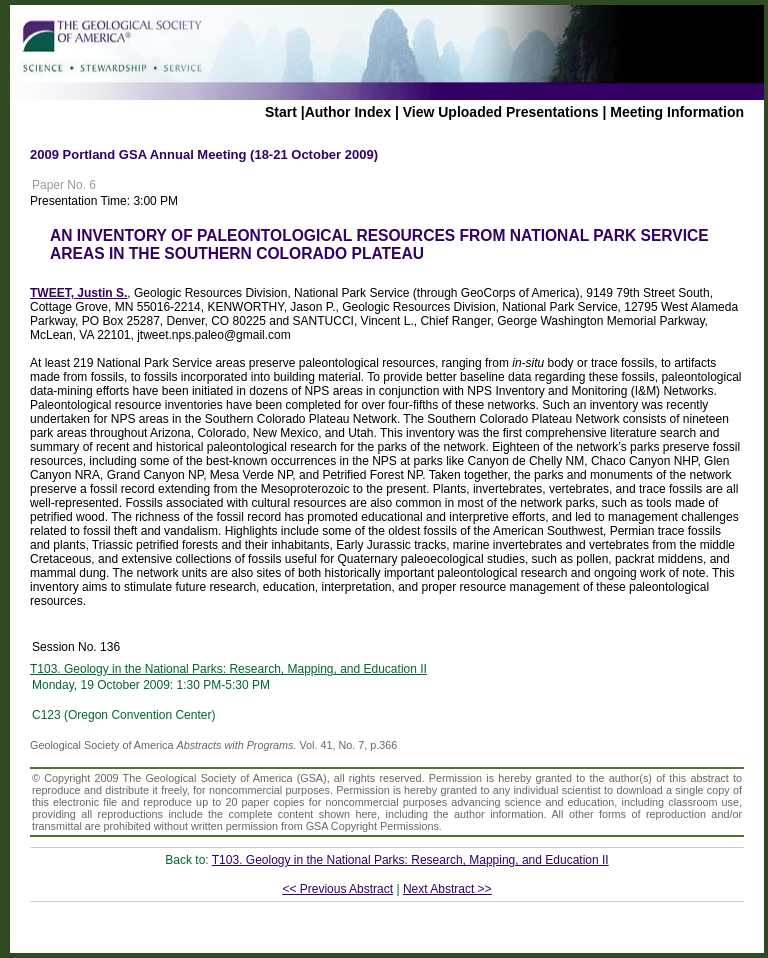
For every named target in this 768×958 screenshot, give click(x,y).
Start (281, 112)
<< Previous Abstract (337, 889)
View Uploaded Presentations (501, 112)
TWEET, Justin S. (78, 293)
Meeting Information (677, 112)
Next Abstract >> (447, 889)
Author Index (348, 112)
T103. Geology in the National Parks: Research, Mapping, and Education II (228, 669)
